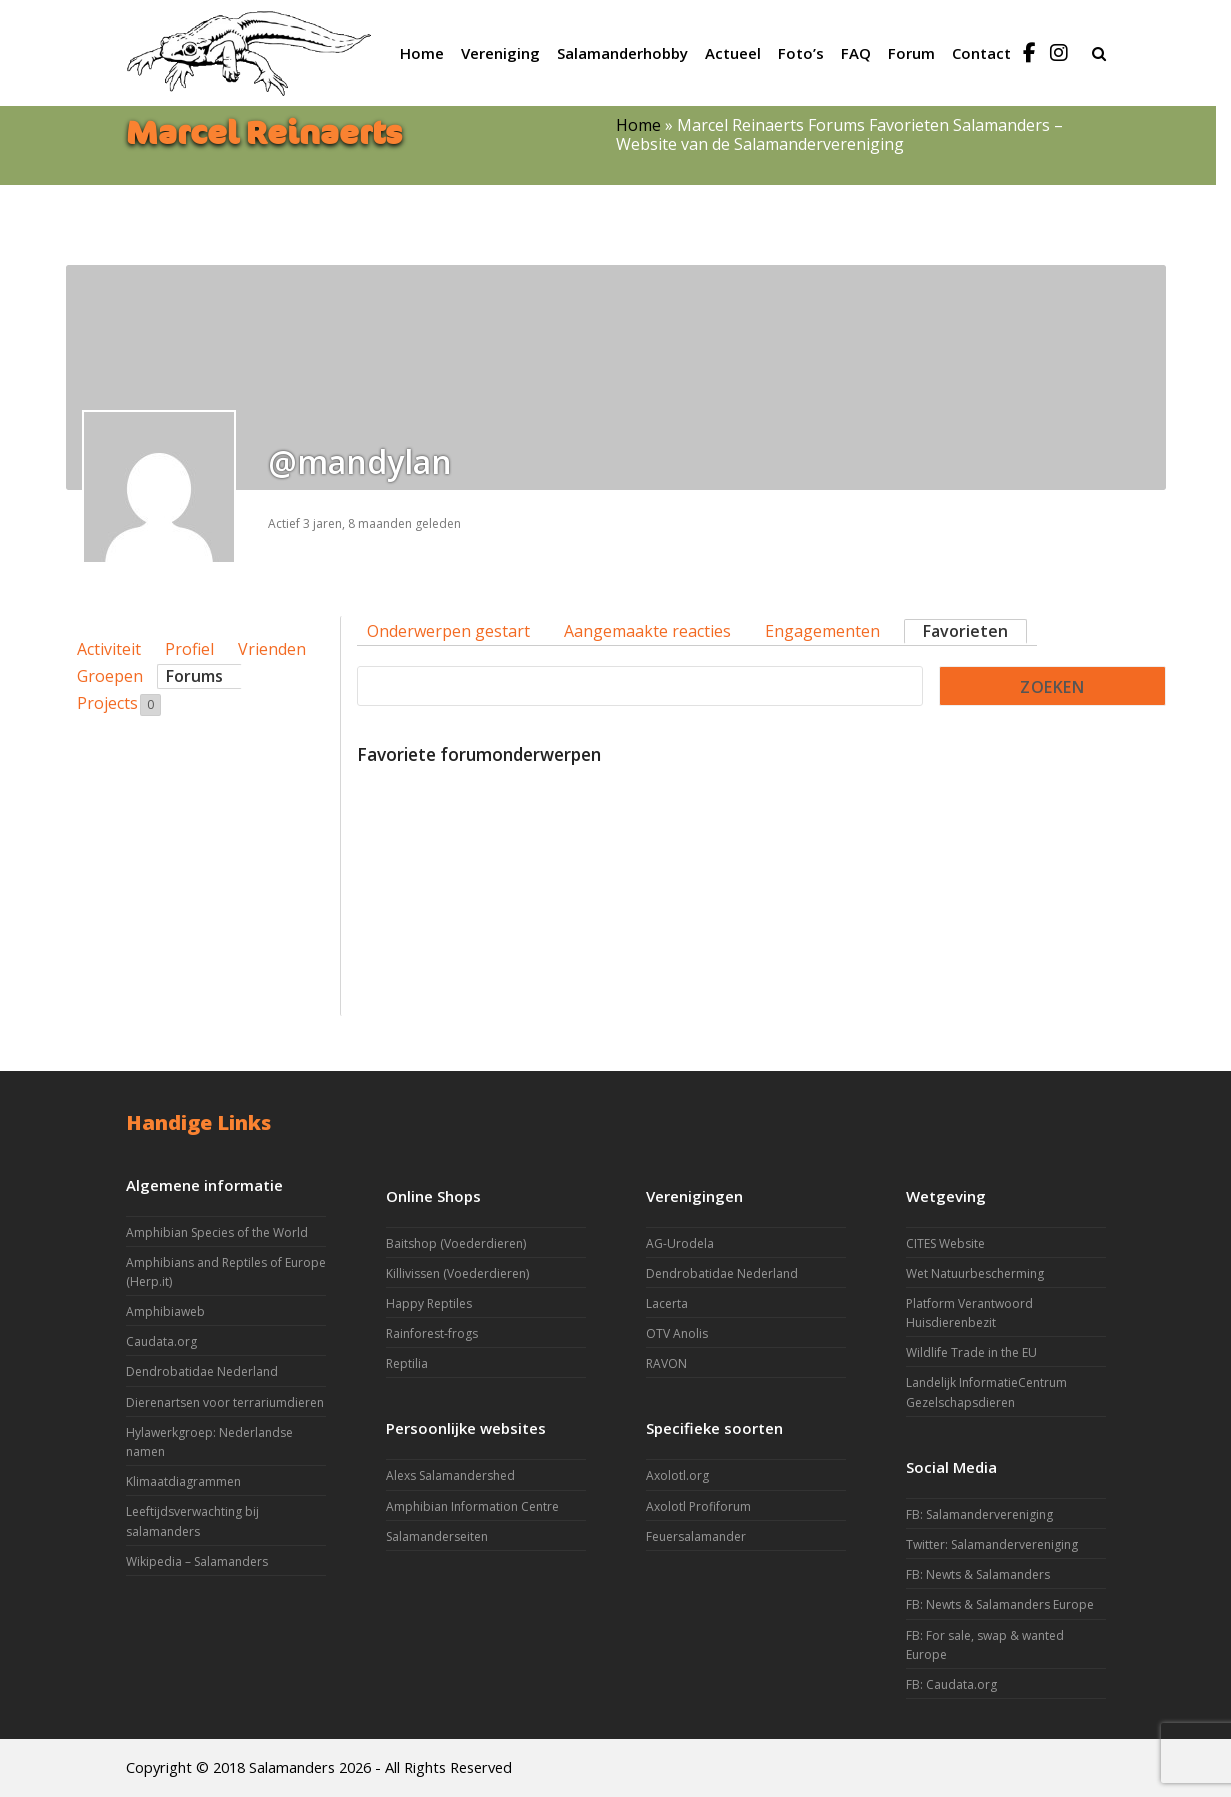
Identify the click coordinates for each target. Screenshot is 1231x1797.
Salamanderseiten (437, 1536)
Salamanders (292, 1767)
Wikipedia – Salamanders (197, 1561)
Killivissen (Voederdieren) (457, 1273)
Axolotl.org (677, 1475)
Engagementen (822, 631)
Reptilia (407, 1363)
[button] (1099, 53)
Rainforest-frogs (432, 1333)
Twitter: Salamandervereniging (992, 1544)
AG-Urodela (680, 1243)
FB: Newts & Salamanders (978, 1574)
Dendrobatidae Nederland (202, 1371)
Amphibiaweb (165, 1311)
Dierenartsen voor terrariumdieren (225, 1402)
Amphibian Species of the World (217, 1232)
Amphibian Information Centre (472, 1506)
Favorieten (965, 631)
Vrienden (272, 649)
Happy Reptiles (429, 1303)
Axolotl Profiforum (698, 1506)
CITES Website (945, 1243)
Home (638, 125)
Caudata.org (161, 1341)
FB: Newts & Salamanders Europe (1000, 1604)
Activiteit (109, 649)
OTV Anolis (677, 1333)
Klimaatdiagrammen (183, 1481)
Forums (194, 676)
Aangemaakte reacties (647, 631)
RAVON (666, 1363)
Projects (119, 704)
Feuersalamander (696, 1536)
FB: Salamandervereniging (979, 1514)
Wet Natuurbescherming (975, 1273)
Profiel (189, 649)
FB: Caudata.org (951, 1684)
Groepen (110, 676)
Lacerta (667, 1303)
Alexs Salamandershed (450, 1475)
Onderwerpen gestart (448, 631)
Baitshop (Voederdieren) (456, 1243)
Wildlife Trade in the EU (971, 1352)
